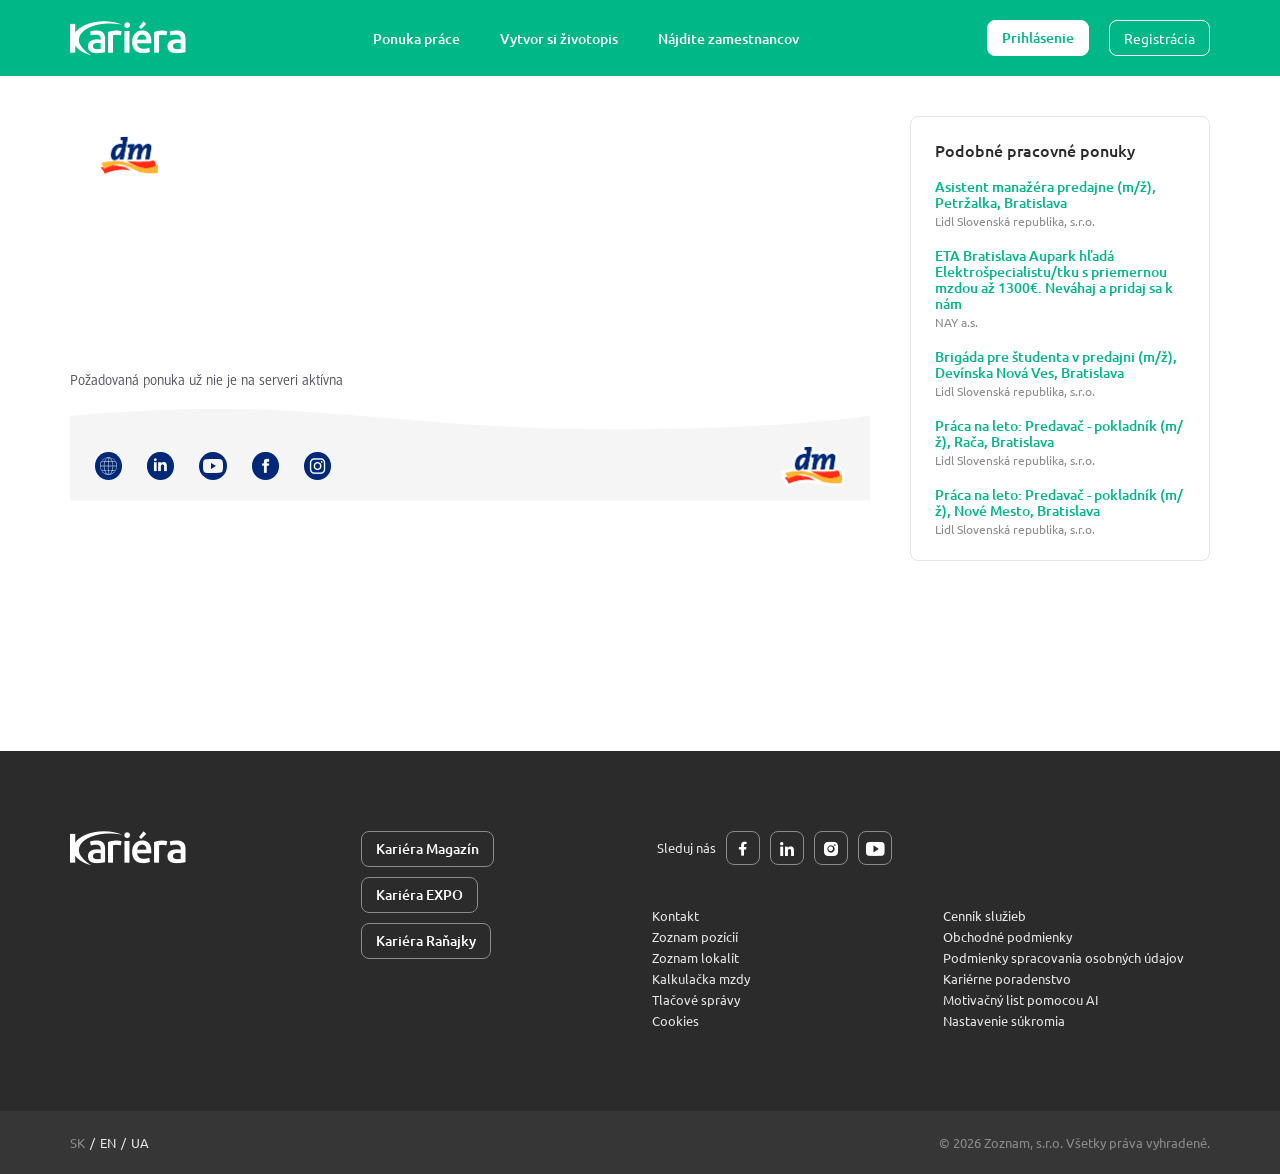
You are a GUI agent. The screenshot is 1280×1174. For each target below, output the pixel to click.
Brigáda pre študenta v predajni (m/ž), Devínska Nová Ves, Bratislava (1056, 365)
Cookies (675, 1020)
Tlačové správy (696, 999)
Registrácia (1159, 38)
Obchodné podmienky (1007, 936)
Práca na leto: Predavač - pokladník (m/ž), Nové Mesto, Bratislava (1059, 503)
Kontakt (675, 915)
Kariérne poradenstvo (1007, 978)
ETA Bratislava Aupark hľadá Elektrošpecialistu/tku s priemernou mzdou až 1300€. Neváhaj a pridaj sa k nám (1054, 280)
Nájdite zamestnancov (728, 38)
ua (140, 1142)
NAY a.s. (956, 322)
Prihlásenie (1038, 37)
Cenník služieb (984, 915)
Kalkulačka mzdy (701, 978)
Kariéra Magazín (427, 848)
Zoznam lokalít (695, 957)
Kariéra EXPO (419, 894)
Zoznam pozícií (695, 936)
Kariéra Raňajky (426, 940)
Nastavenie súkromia (1004, 1020)
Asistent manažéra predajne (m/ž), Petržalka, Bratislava (1045, 195)
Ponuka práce (416, 38)
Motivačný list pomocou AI (1021, 999)
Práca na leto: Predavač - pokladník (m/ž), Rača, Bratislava (1059, 434)
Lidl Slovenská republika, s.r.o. (1015, 221)
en (108, 1142)
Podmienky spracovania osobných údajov (1063, 957)
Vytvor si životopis (559, 38)
